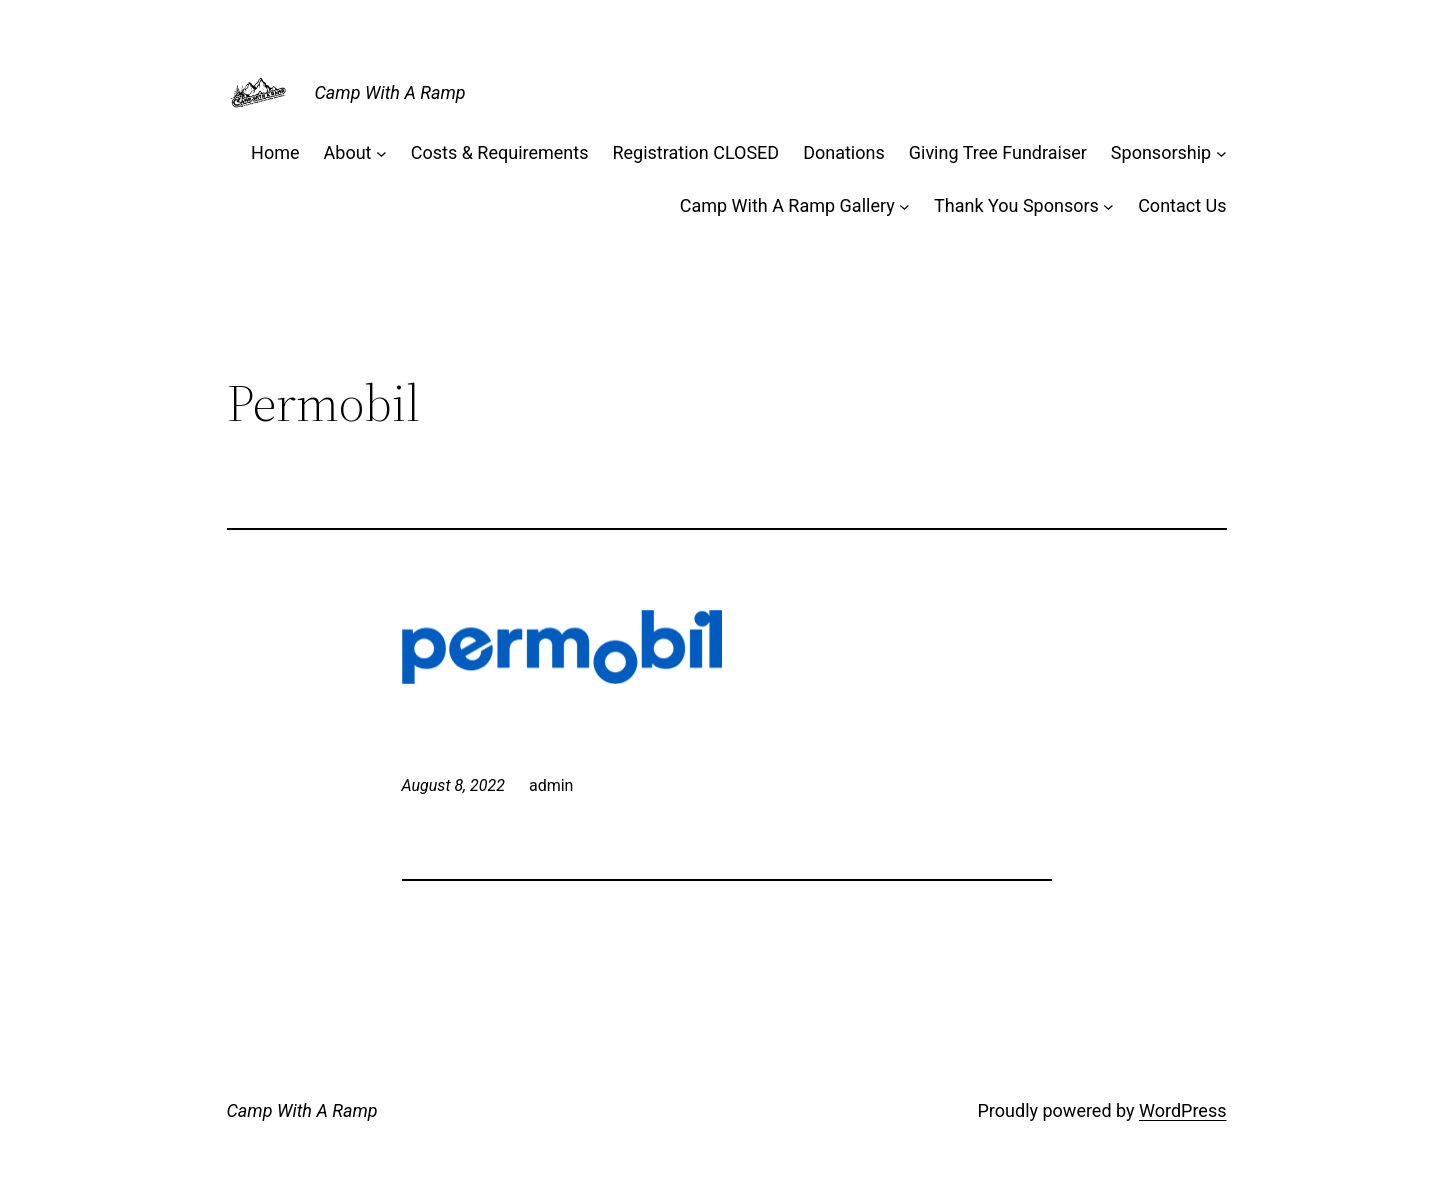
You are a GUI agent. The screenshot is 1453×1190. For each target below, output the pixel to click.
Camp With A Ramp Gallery (787, 205)
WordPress (1182, 1110)
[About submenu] (381, 153)
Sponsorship (1161, 152)
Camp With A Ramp (390, 92)
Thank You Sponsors (1016, 205)
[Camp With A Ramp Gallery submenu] (904, 206)
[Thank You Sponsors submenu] (1108, 206)
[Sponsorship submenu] (1221, 153)
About (348, 152)
